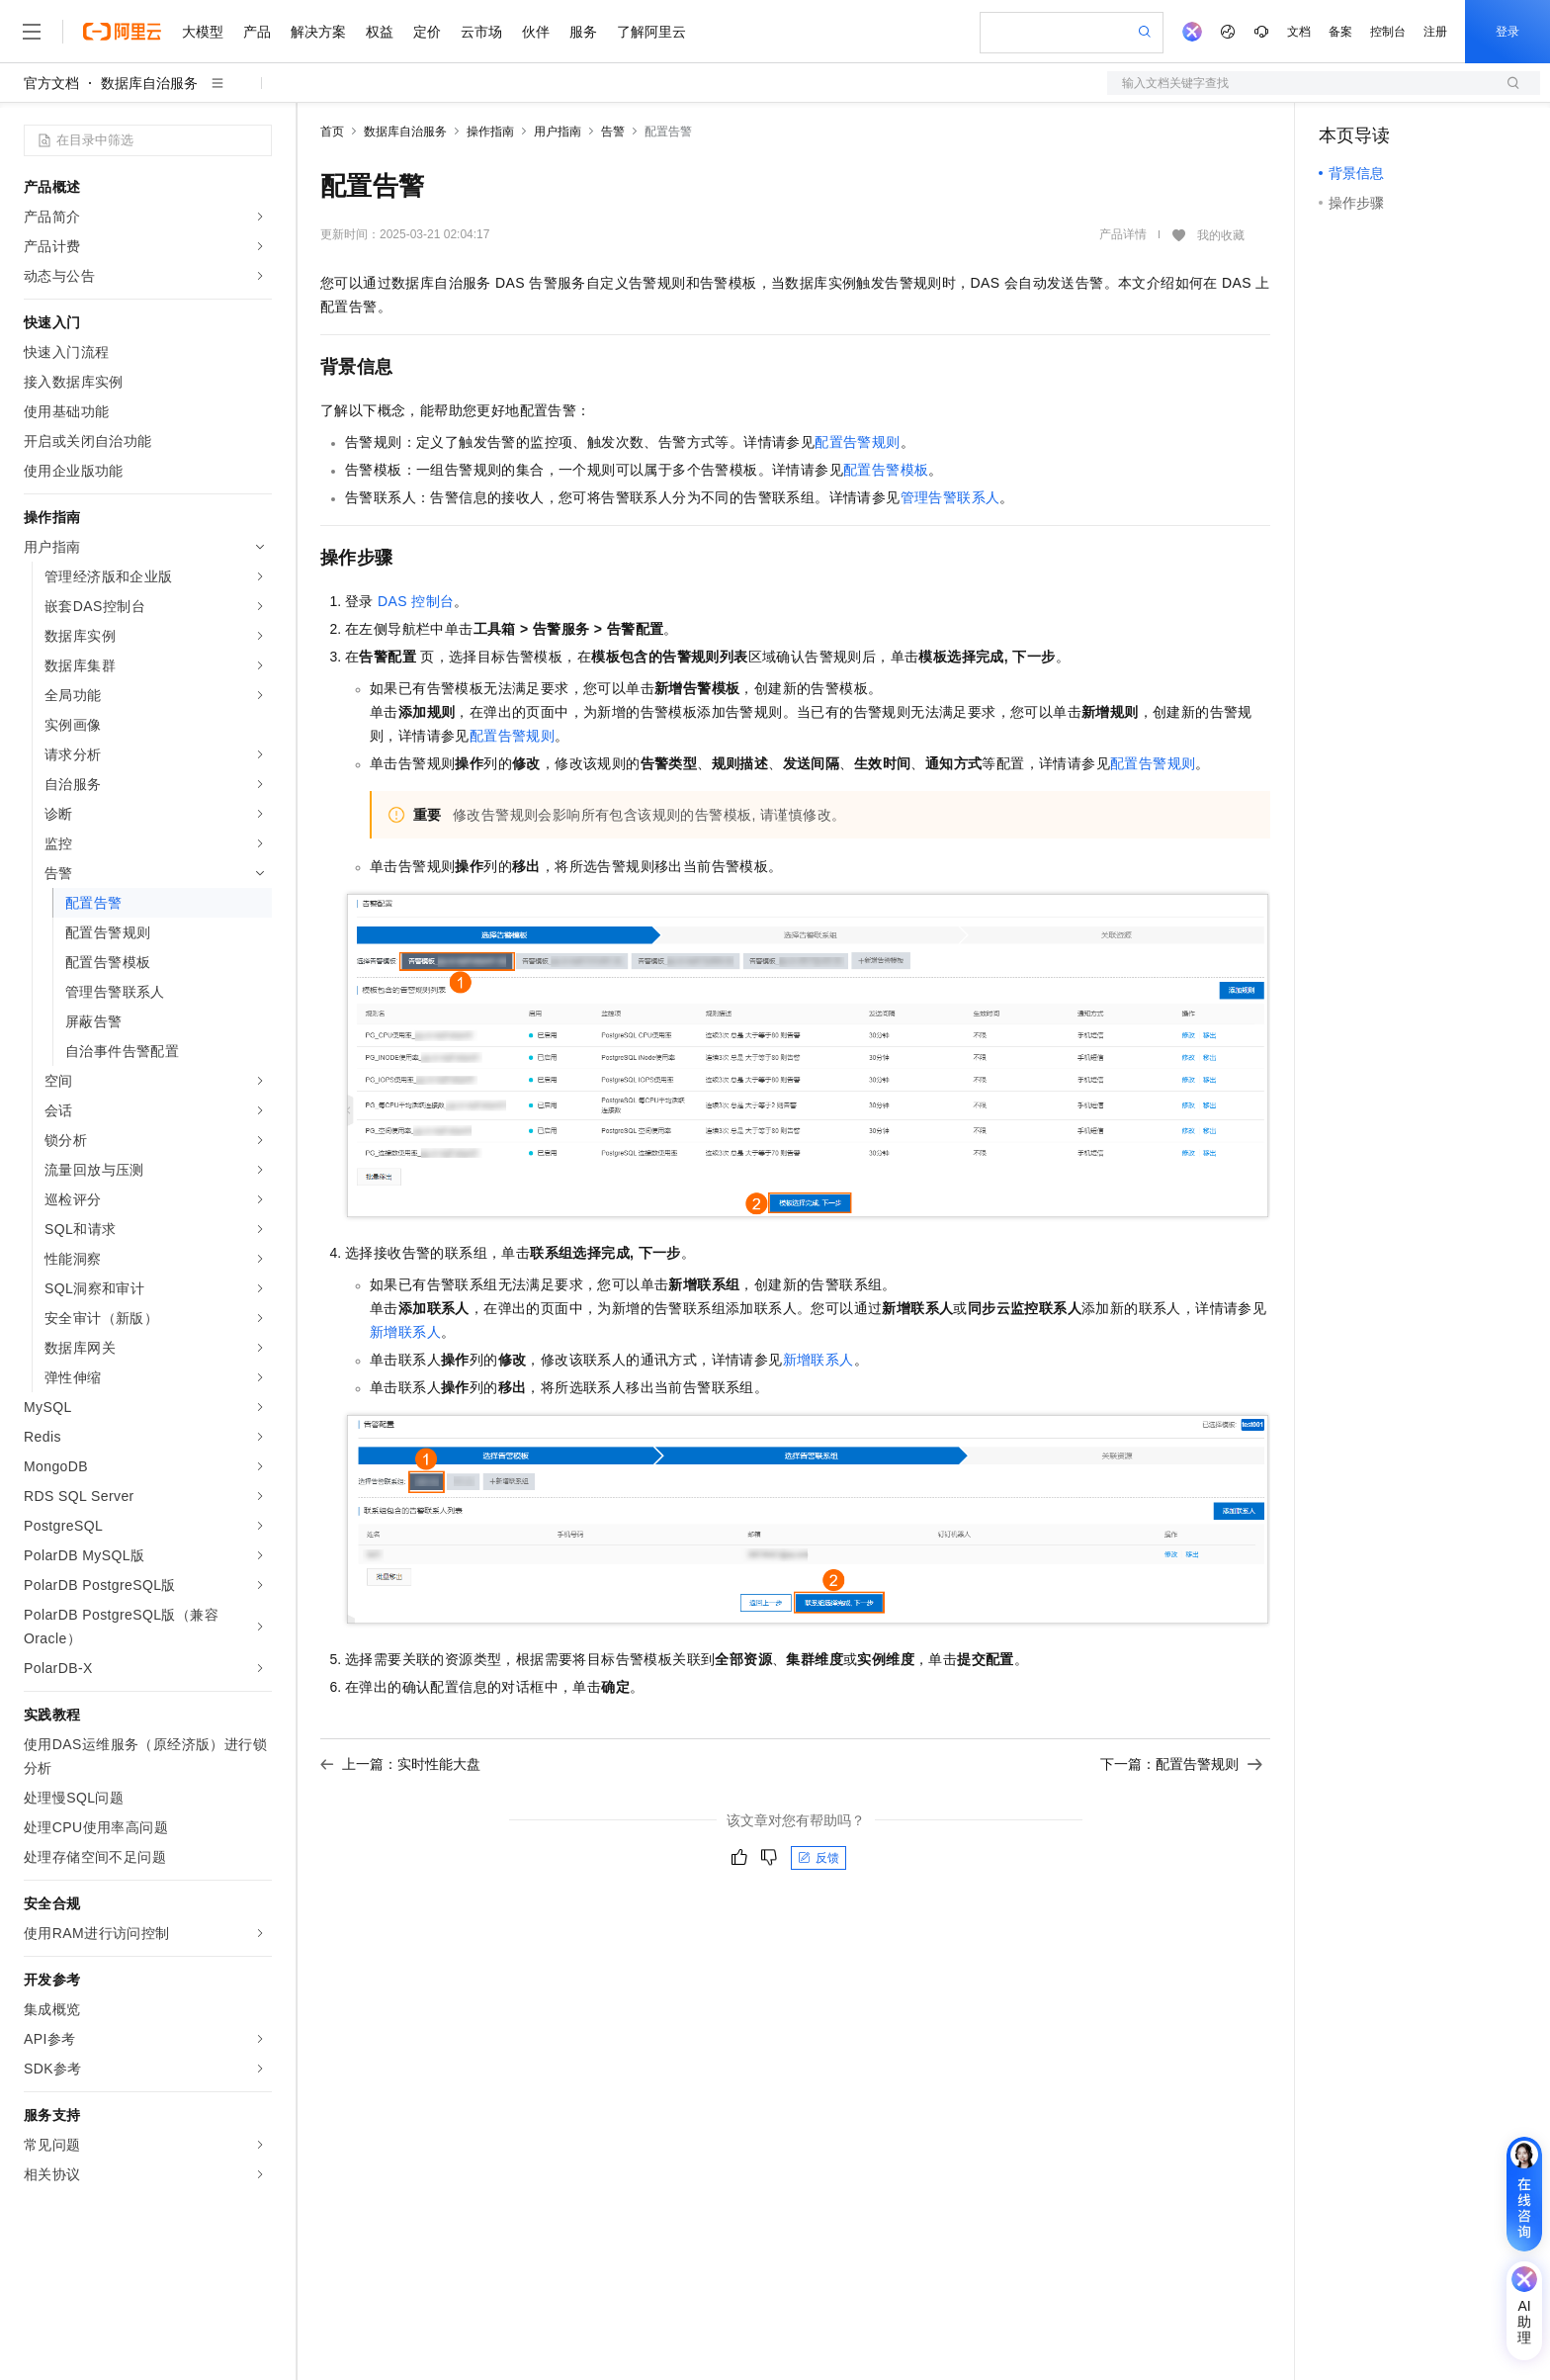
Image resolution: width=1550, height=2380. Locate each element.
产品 (257, 32)
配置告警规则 (857, 442)
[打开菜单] (31, 31)
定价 (427, 32)
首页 (332, 131)
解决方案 (318, 32)
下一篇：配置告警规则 (1181, 1764)
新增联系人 (405, 1332)
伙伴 (536, 32)
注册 (1435, 32)
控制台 (1388, 32)
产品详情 (1123, 234)
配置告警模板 (885, 470)
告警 (613, 131)
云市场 (481, 32)
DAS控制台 (416, 601)
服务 (583, 32)
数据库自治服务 (149, 83)
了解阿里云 (651, 32)
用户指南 (557, 131)
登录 (1507, 32)
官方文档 (51, 83)
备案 (1340, 32)
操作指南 (490, 131)
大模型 (202, 32)
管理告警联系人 (950, 497)
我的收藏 (1221, 235)
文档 (1299, 32)
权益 (379, 32)
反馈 (818, 1858)
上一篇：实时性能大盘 (400, 1764)
